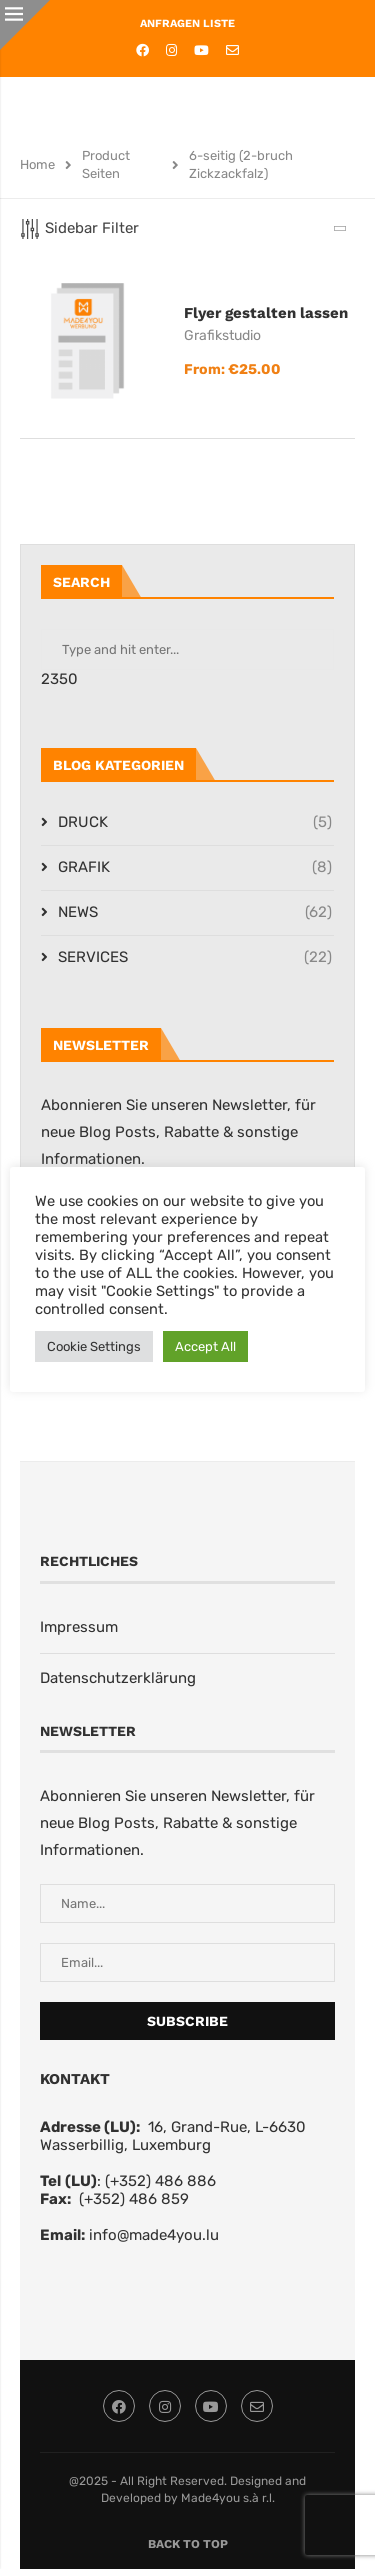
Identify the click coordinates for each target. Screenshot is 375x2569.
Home (37, 164)
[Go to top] (188, 2543)
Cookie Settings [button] (94, 1346)
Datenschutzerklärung (118, 1678)
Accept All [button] (205, 1346)
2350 (59, 679)
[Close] (25, 25)
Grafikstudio (222, 335)
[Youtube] (201, 50)
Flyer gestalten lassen (266, 313)
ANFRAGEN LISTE (187, 23)
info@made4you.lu (154, 2235)
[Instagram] (171, 50)
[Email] (232, 50)
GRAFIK (195, 867)
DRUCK (195, 822)
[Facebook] (142, 50)
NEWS (195, 912)
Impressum (79, 1627)
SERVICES (195, 957)
